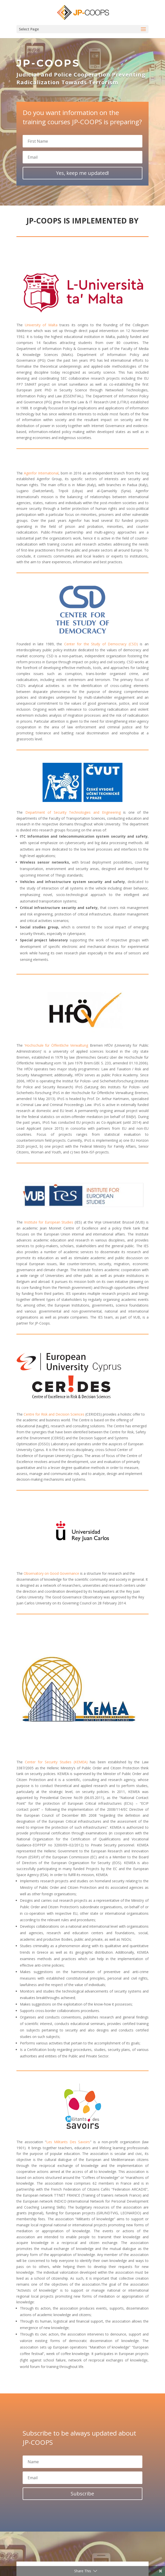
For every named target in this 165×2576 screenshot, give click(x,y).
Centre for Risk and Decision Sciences (54, 1414)
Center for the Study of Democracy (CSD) (101, 644)
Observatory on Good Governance (51, 1573)
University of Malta (41, 325)
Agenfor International (41, 473)
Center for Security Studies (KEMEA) (56, 1762)
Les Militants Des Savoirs (68, 2141)
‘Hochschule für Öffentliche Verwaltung (56, 1045)
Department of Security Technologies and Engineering (73, 812)
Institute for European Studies (48, 1222)
